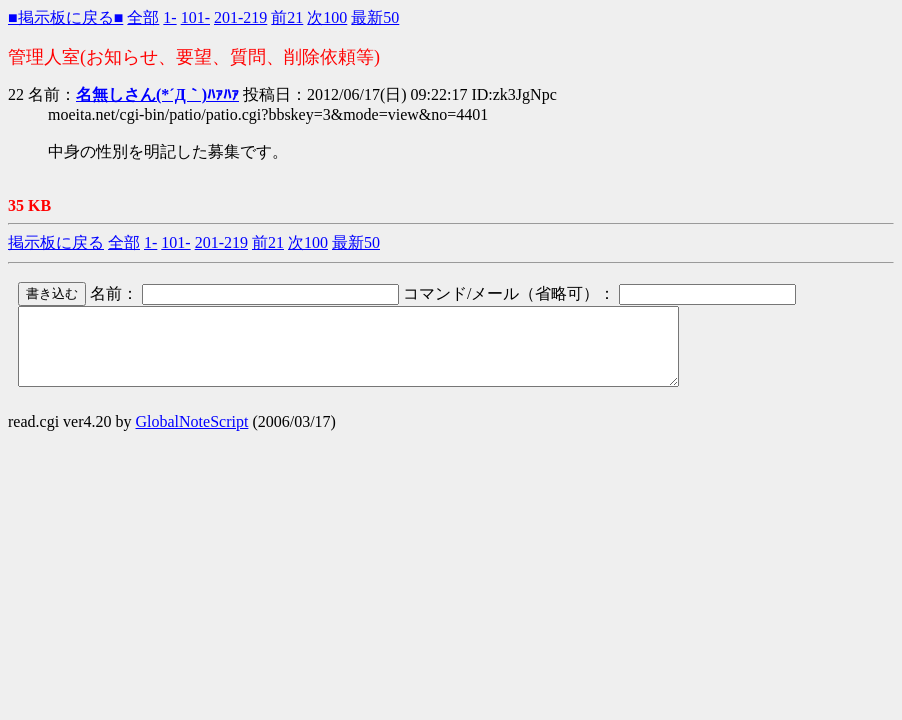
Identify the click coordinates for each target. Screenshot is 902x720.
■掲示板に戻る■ (65, 17)
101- (195, 17)
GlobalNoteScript (192, 436)
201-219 (240, 17)
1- (169, 17)
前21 (287, 17)
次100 (327, 17)
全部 (143, 17)
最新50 (375, 17)
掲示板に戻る (56, 242)
